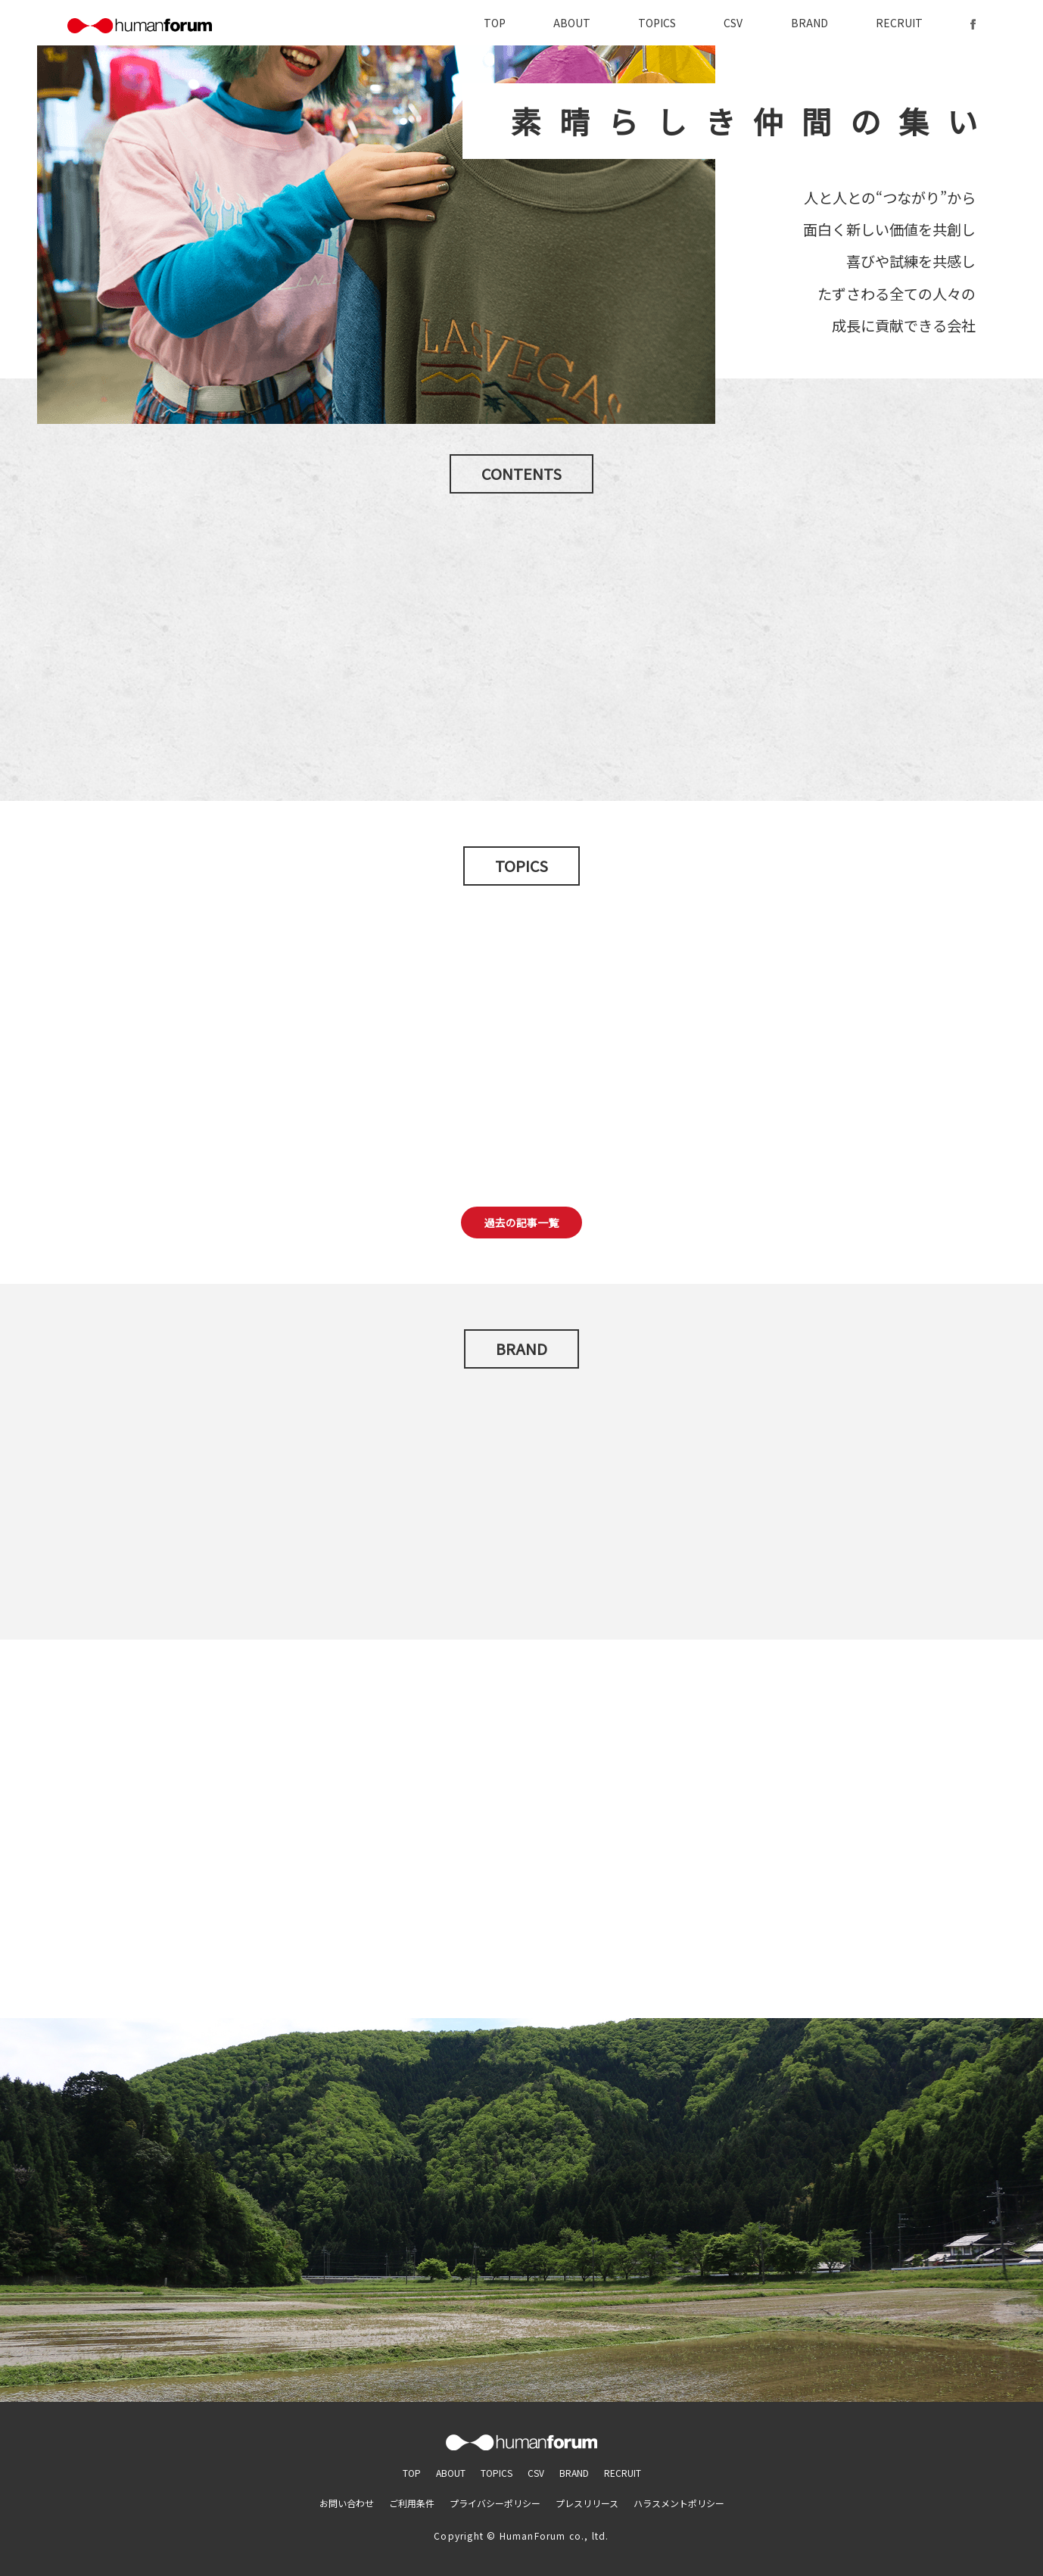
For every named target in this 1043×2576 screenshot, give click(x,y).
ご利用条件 (411, 2503)
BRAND (809, 22)
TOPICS (657, 22)
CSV (733, 22)
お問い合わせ (346, 2503)
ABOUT (571, 22)
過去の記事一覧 (521, 1222)
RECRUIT (899, 22)
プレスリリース (587, 2503)
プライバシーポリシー (495, 2503)
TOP (495, 22)
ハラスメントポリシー (679, 2503)
